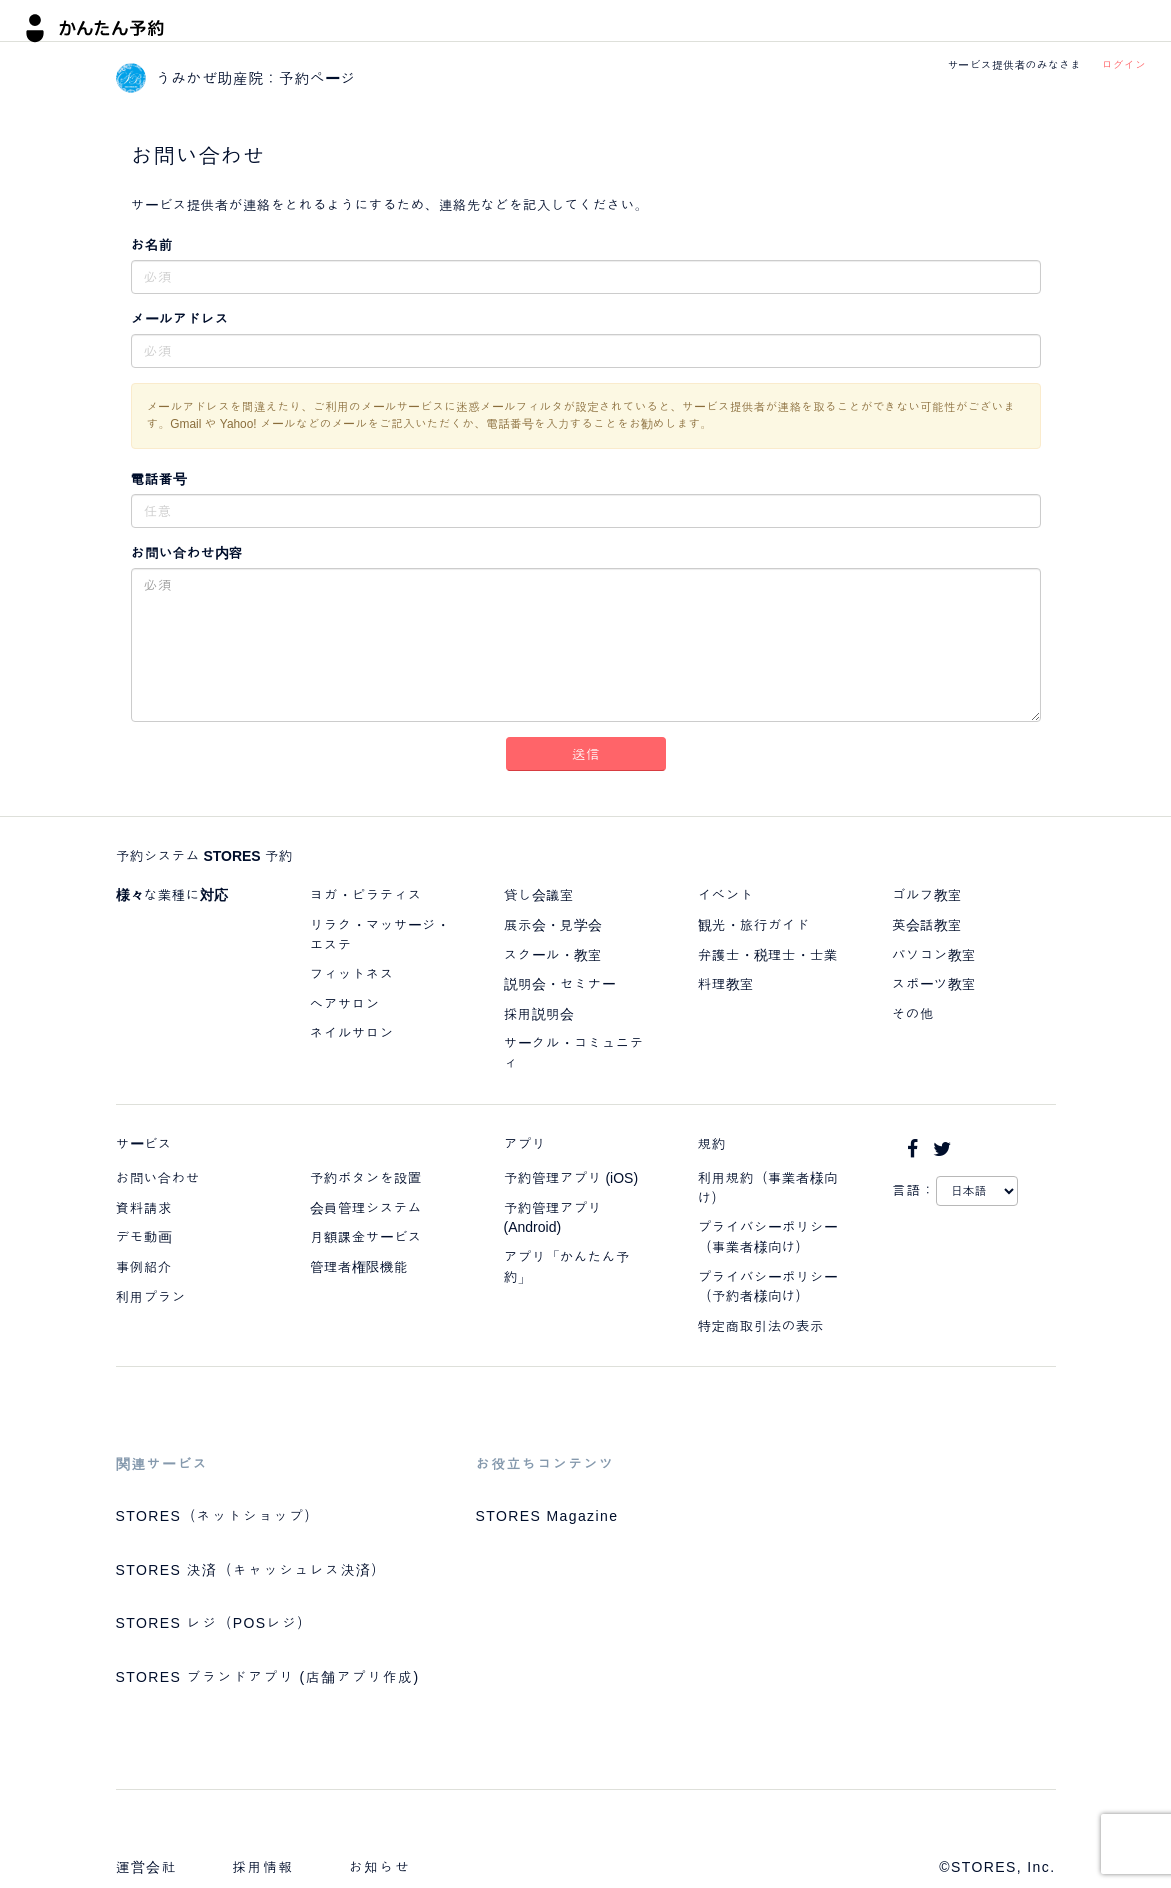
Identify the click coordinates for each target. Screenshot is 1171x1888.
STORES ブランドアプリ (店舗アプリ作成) (268, 1677)
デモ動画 (144, 1237)
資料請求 (144, 1208)
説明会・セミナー (560, 984)
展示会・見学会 (553, 925)
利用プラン (151, 1297)
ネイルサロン (352, 1033)
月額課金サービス (366, 1237)
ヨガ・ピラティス (366, 895)
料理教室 (726, 984)
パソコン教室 (934, 955)
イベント (726, 895)
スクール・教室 (553, 955)
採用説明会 (539, 1014)
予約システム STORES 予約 (204, 856)
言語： (914, 1190)
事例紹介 (144, 1267)
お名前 (152, 245)
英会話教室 (927, 925)
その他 (913, 1014)
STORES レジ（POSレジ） (214, 1623)
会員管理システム (366, 1208)
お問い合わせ (158, 1178)
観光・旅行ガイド (754, 925)
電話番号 (159, 479)
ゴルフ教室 (927, 895)
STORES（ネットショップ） (218, 1516)
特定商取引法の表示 (761, 1326)
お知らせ (380, 1867)
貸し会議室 (539, 895)
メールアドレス (180, 319)
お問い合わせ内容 (187, 553)
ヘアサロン (345, 1004)
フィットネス (352, 974)
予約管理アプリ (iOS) (571, 1178)
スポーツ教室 (934, 984)
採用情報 (263, 1867)
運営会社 (147, 1867)
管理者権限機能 (359, 1267)
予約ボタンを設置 (366, 1178)
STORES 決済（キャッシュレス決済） (251, 1570)
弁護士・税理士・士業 (768, 955)
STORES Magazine (547, 1516)
